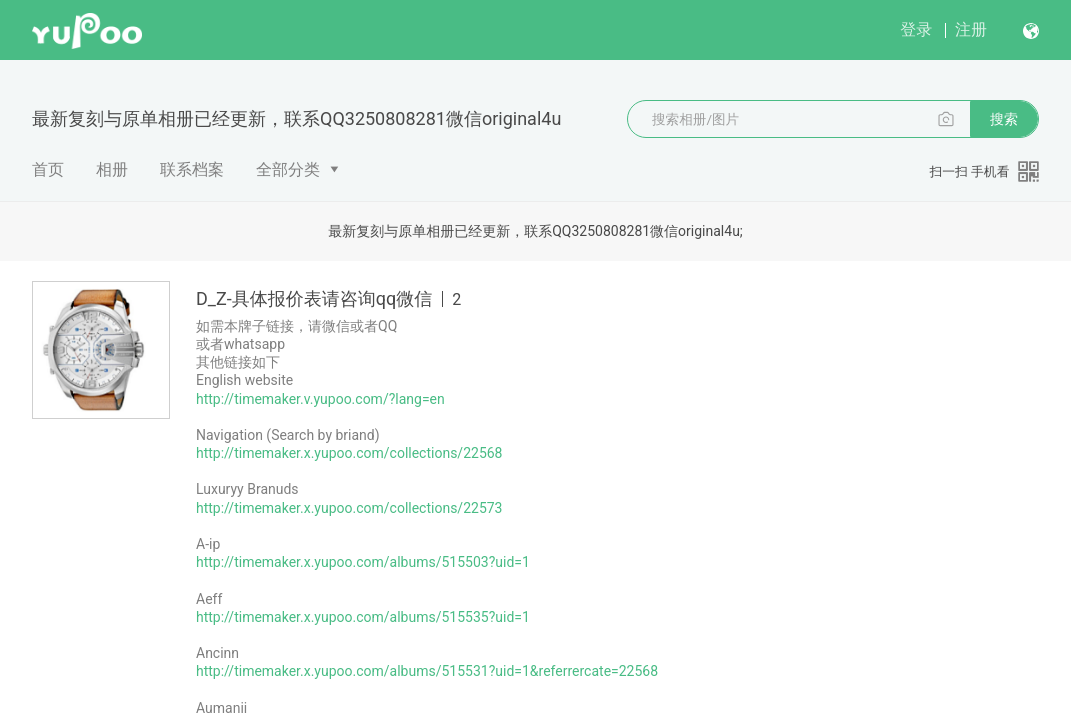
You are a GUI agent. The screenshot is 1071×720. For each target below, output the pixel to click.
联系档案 (192, 169)
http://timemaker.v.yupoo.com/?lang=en (320, 399)
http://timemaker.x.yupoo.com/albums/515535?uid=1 (363, 617)
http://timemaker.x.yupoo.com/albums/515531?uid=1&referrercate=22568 (427, 671)
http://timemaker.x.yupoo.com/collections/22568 (349, 453)
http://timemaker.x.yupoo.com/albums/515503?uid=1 (363, 562)
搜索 (1004, 119)
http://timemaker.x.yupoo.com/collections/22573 (349, 508)
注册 (971, 29)
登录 (916, 29)
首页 (48, 169)
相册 (112, 169)
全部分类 (288, 169)
